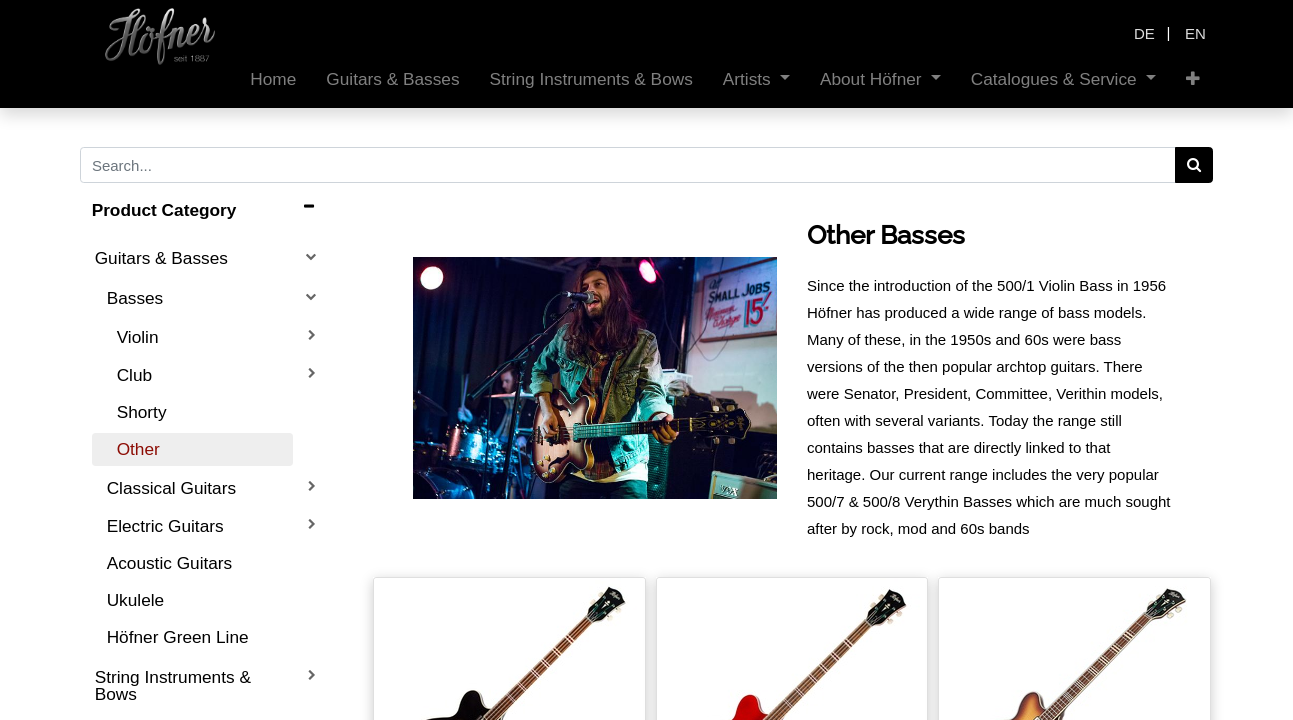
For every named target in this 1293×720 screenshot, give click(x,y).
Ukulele (136, 600)
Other (138, 449)
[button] (1193, 79)
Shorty (142, 412)
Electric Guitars (165, 526)
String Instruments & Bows (173, 685)
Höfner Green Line (178, 637)
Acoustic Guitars (170, 563)
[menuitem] (273, 79)
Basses (135, 298)
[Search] (1194, 165)
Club (134, 375)
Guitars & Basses (161, 258)
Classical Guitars (171, 488)
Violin (138, 337)
